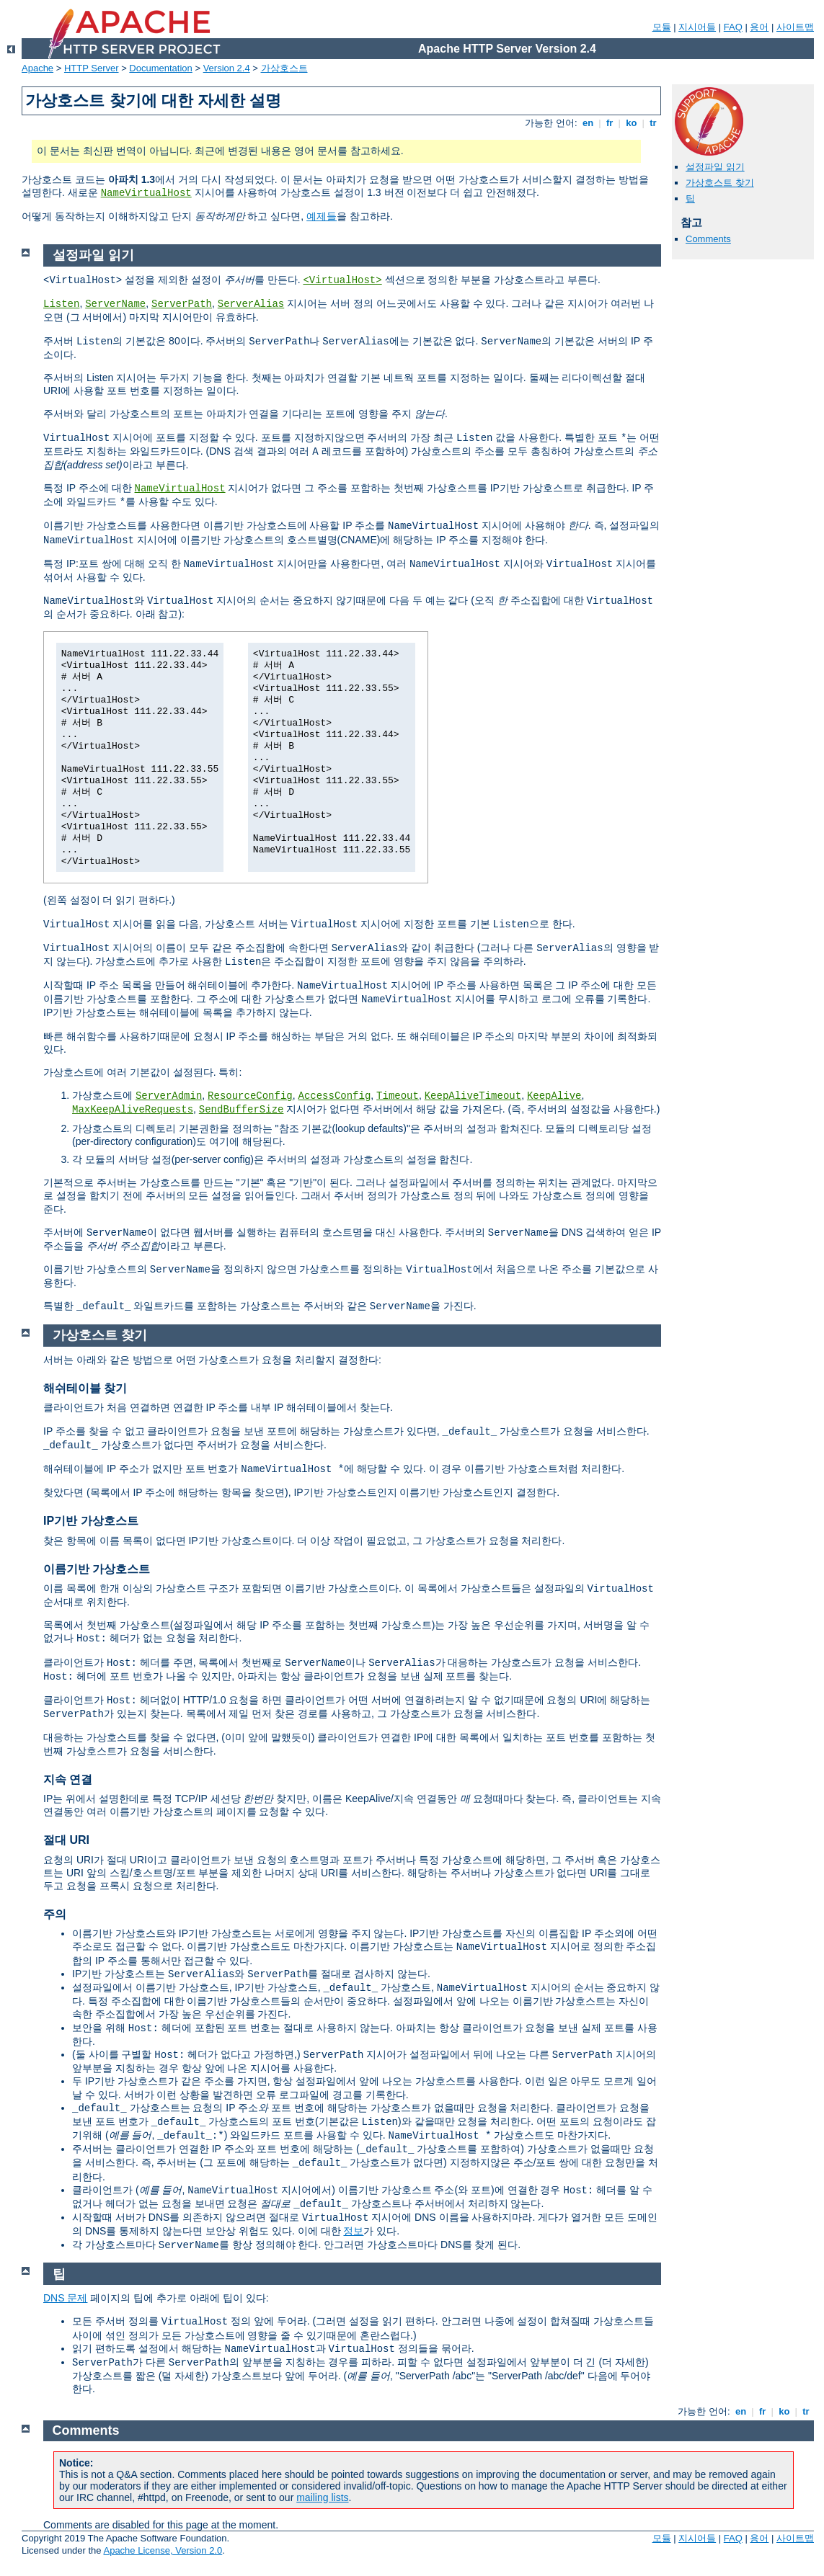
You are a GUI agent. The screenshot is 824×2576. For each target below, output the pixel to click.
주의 (54, 1914)
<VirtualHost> (342, 280)
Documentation (160, 68)
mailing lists (322, 2497)
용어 (759, 27)
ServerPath (181, 304)
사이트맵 (795, 27)
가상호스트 (284, 68)
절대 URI (66, 1840)
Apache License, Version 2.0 (162, 2550)
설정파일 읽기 (715, 166)
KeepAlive (554, 1096)
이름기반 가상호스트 (96, 1569)
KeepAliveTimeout (473, 1096)
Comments (708, 238)
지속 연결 (67, 1779)
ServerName (115, 304)
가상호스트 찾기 (720, 182)
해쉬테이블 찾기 (85, 1388)
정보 (353, 2231)
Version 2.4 (226, 68)
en (587, 122)
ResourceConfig (250, 1096)
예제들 (321, 216)
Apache (37, 68)
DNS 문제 (65, 2298)
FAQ (733, 27)
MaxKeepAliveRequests (132, 1109)
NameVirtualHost (146, 193)
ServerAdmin (169, 1096)
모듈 (661, 27)
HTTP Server (91, 68)
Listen (61, 304)
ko (631, 122)
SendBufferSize (241, 1109)
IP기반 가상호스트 (90, 1521)
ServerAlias (251, 304)
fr (609, 122)
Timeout (397, 1096)
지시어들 (697, 27)
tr (653, 122)
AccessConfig (334, 1096)
